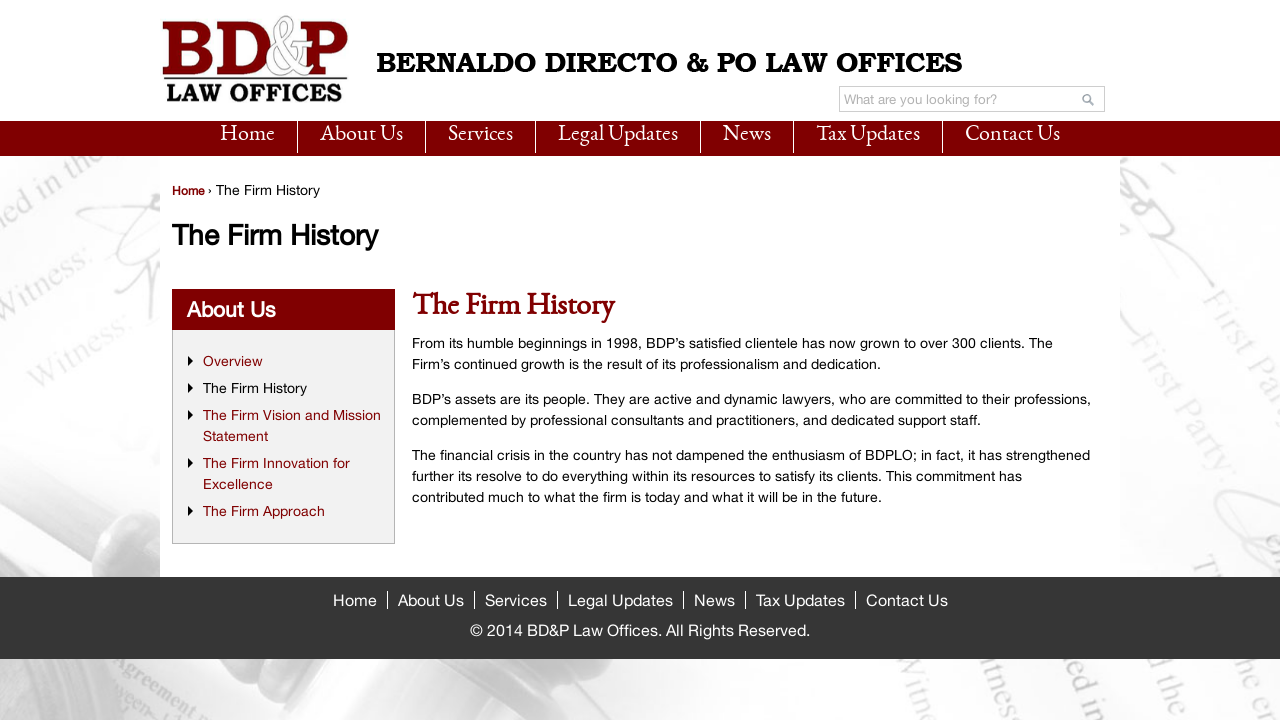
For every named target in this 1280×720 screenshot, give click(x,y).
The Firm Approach (264, 511)
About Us (361, 135)
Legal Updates (618, 135)
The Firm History (255, 388)
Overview (233, 361)
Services (480, 135)
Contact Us (1012, 135)
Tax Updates (868, 135)
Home (247, 135)
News (747, 135)
